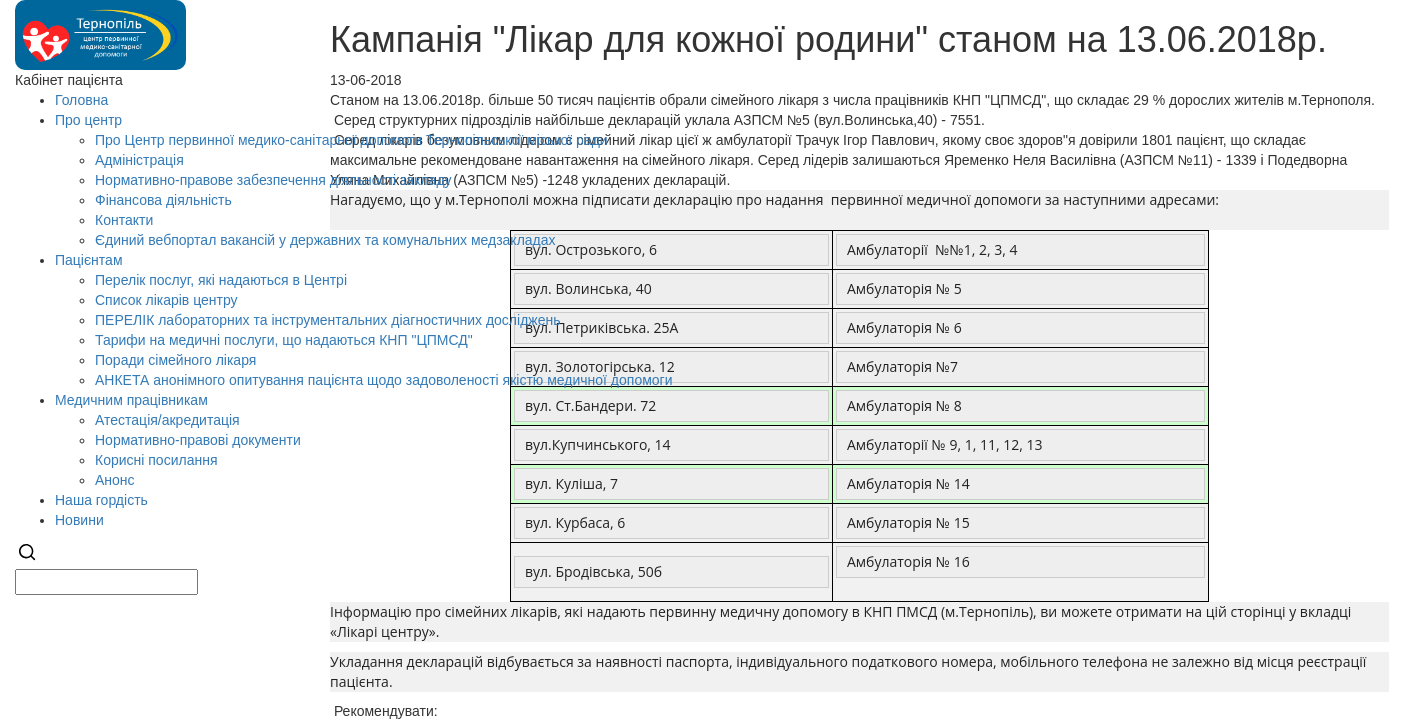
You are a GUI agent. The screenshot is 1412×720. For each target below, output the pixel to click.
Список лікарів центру (166, 300)
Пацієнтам (89, 260)
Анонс (115, 480)
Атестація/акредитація (167, 420)
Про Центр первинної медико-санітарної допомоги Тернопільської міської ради (351, 140)
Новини (79, 520)
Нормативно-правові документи (198, 440)
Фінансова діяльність (163, 200)
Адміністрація (139, 160)
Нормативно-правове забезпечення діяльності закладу (273, 180)
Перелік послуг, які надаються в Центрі (221, 280)
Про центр (88, 120)
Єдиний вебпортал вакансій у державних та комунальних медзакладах (325, 240)
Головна (81, 100)
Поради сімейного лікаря (175, 360)
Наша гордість (101, 500)
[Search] (27, 559)
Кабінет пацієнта (69, 80)
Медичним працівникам (131, 400)
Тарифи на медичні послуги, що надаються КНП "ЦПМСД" (284, 340)
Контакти (124, 220)
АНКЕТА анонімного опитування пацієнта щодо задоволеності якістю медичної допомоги (384, 380)
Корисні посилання (156, 460)
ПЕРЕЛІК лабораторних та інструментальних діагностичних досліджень (327, 320)
